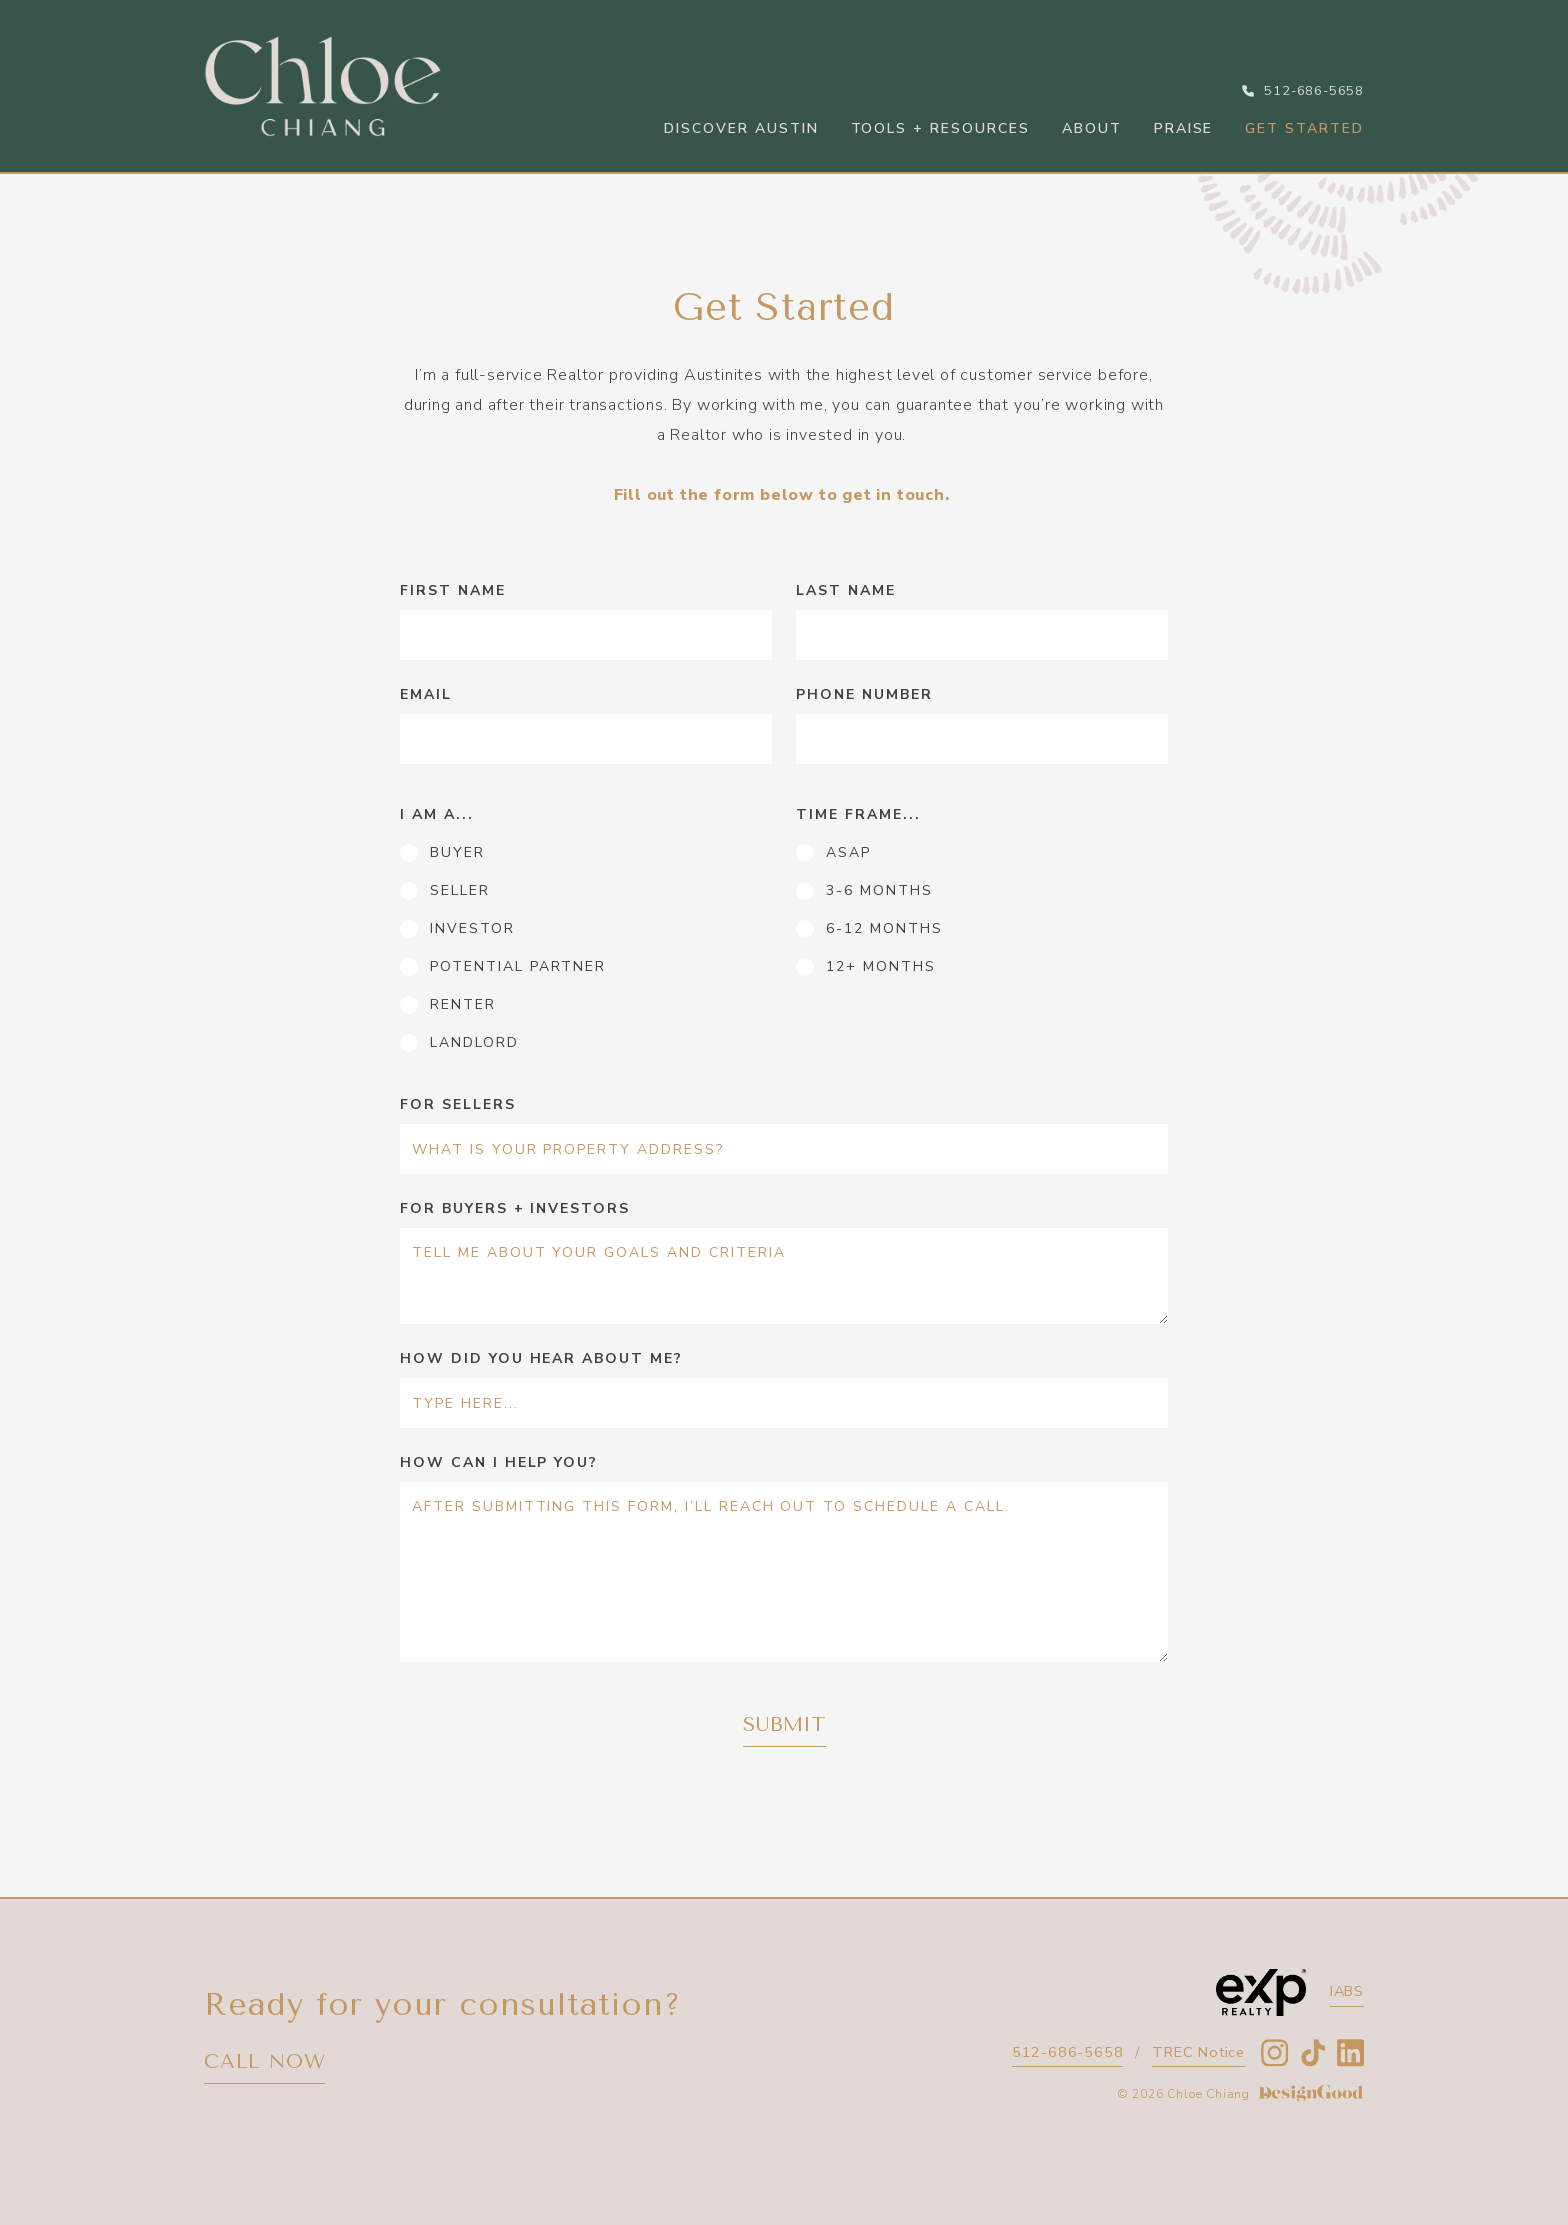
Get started (1304, 128)
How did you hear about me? (541, 1358)
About (1092, 128)
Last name (846, 590)
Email (426, 694)
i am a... (437, 814)
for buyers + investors (515, 1208)
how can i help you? (499, 1462)
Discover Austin (741, 128)
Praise (1184, 128)
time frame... (858, 814)
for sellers (458, 1104)
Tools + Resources (940, 128)
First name (453, 590)
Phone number (864, 694)
